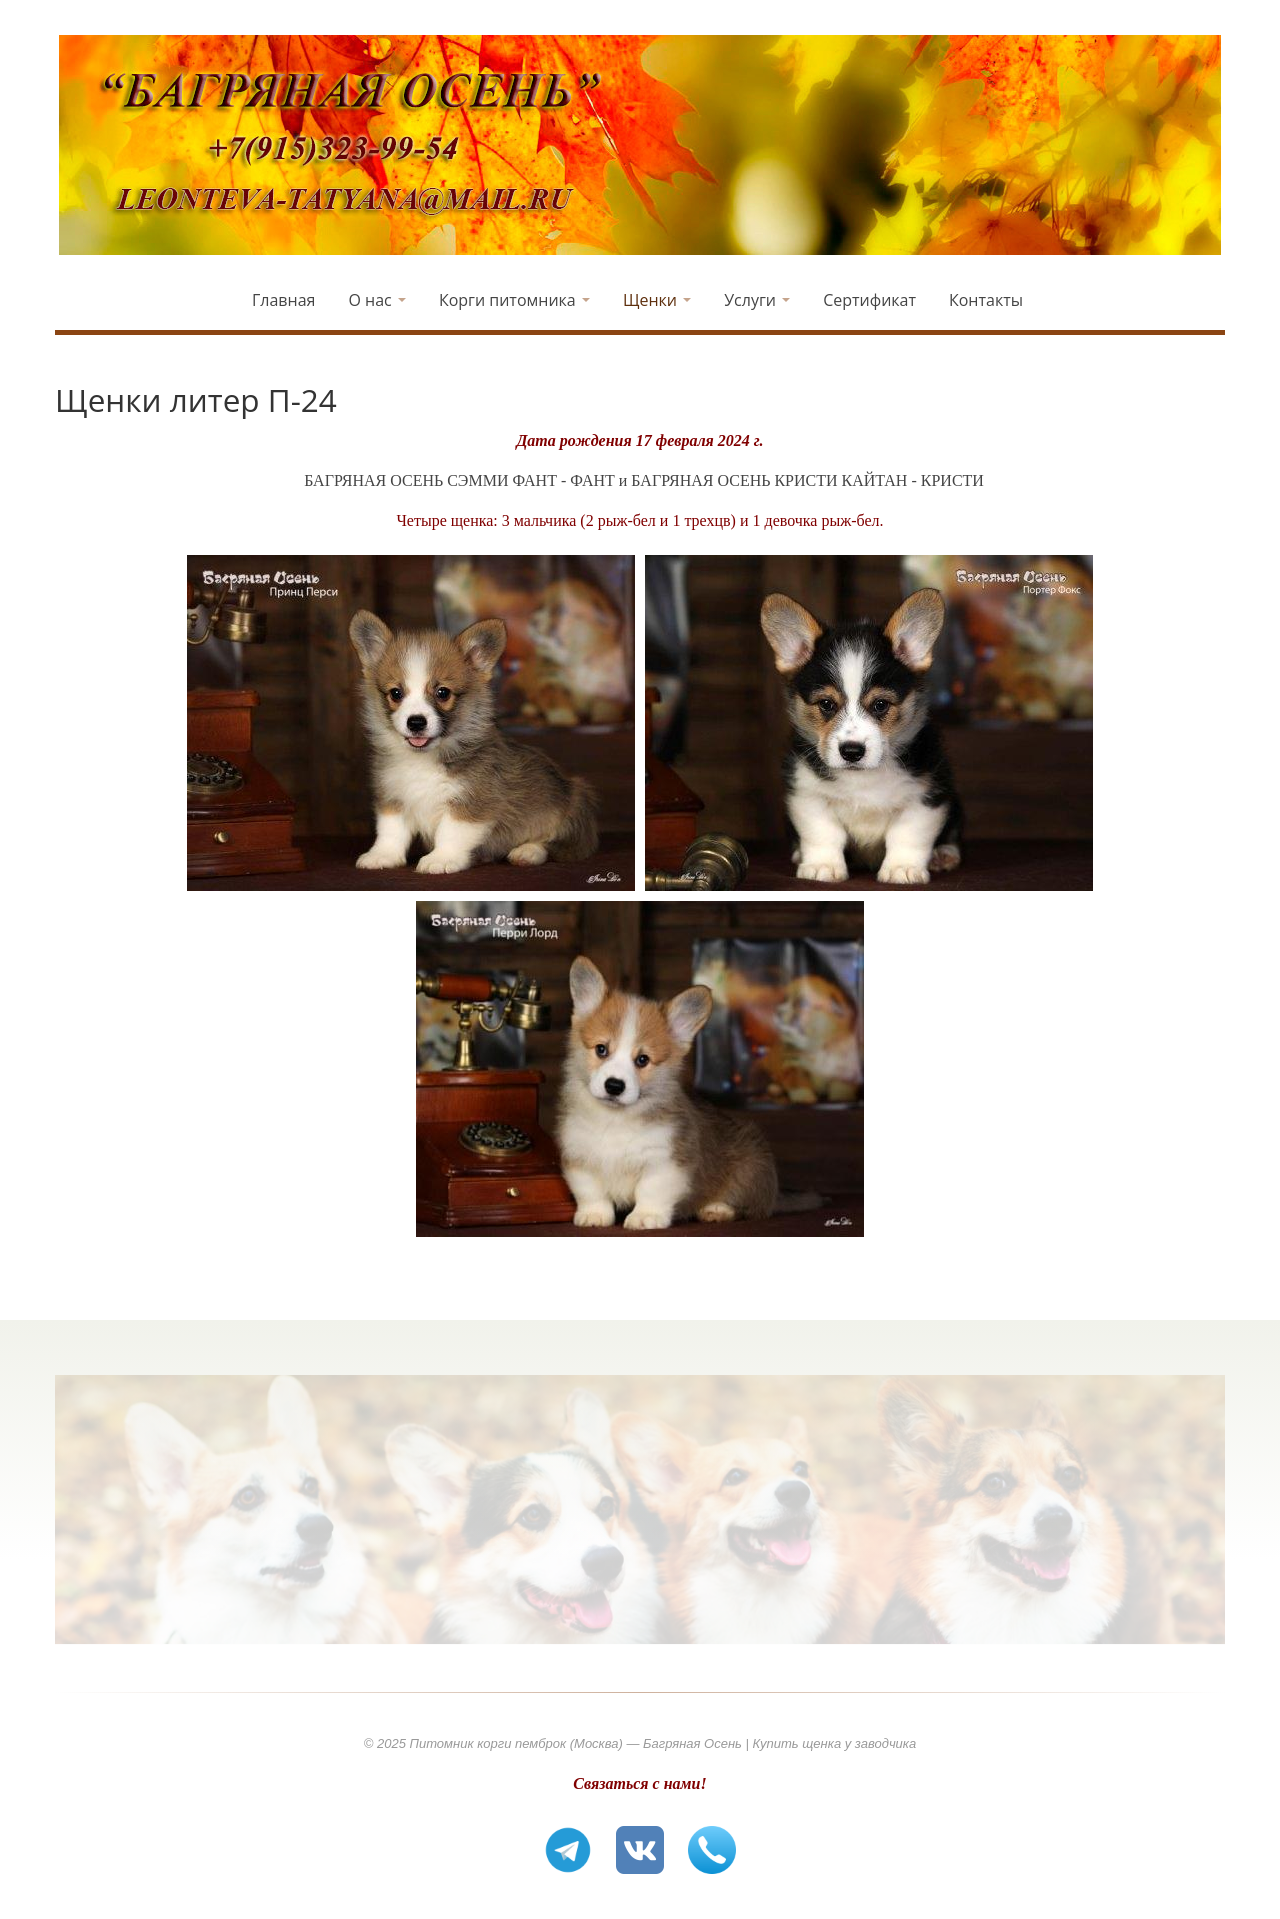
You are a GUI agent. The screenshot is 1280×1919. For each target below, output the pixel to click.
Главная (283, 300)
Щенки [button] (657, 300)
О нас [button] (376, 300)
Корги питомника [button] (514, 300)
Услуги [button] (757, 300)
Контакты (986, 300)
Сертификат (869, 300)
